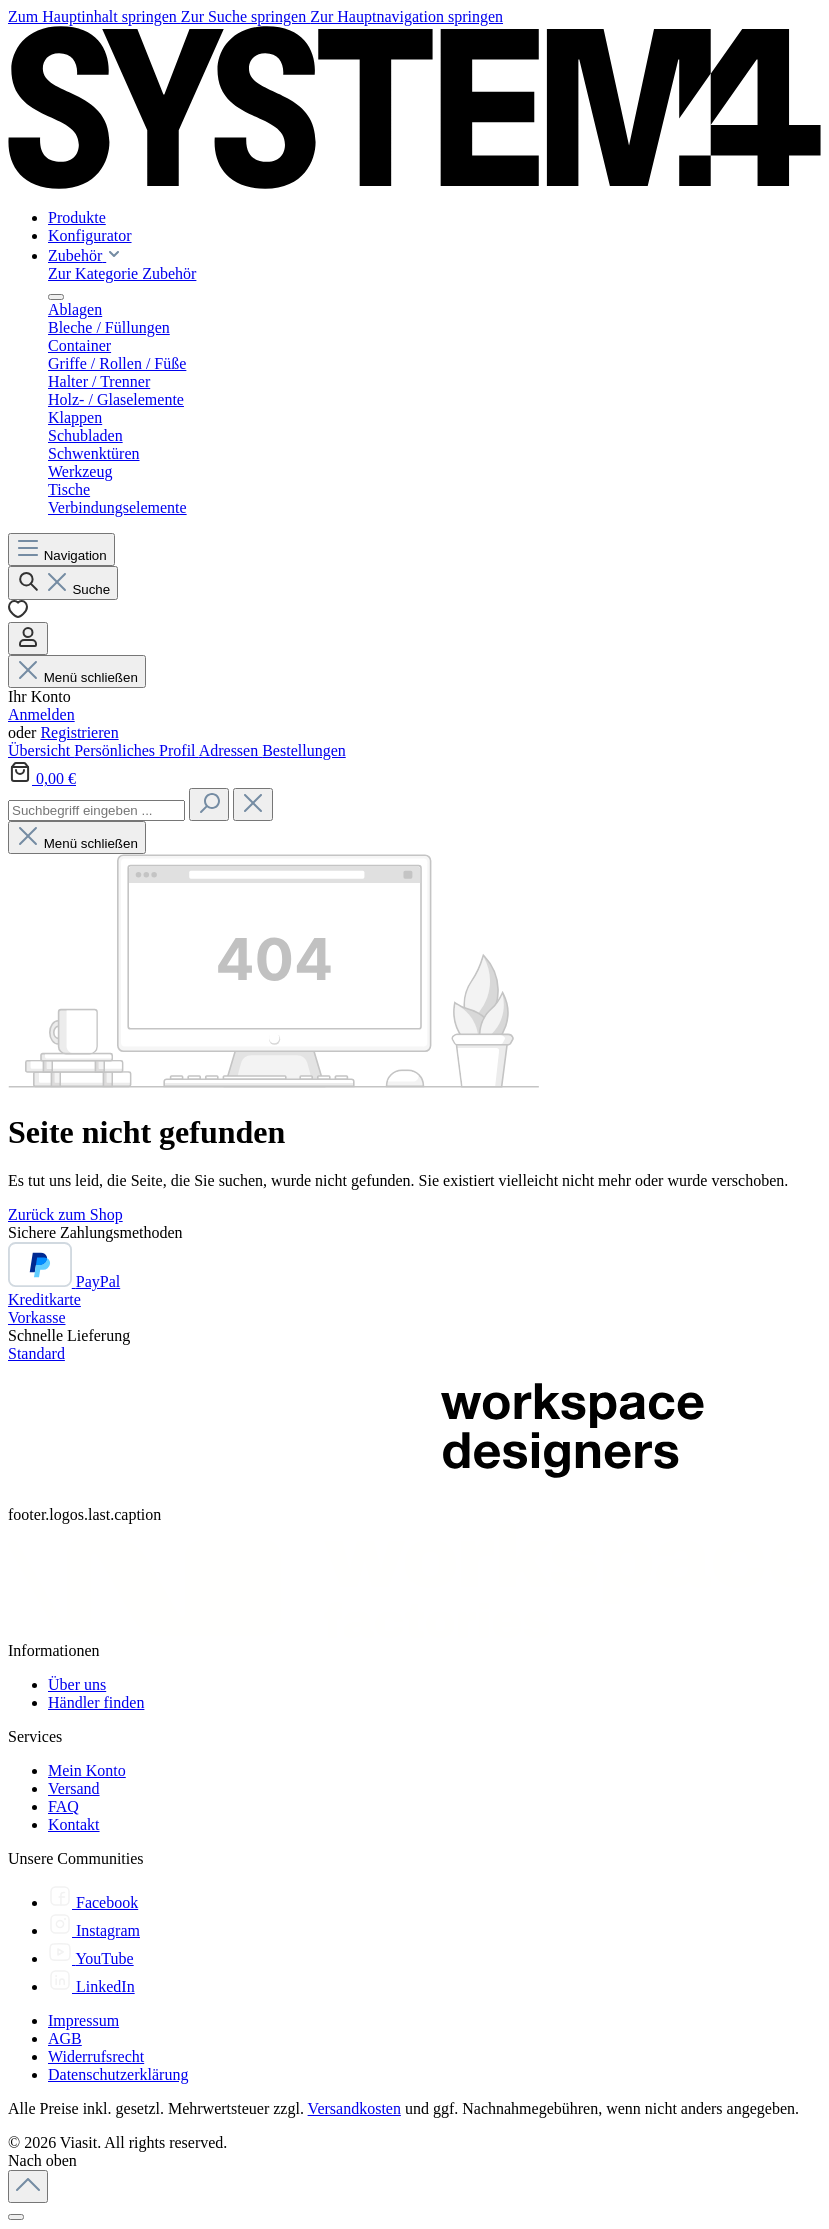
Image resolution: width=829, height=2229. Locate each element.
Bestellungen (304, 750)
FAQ (63, 1806)
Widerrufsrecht (96, 2056)
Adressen (231, 750)
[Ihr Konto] (28, 638)
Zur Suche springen (245, 16)
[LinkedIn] (91, 1986)
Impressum (83, 2020)
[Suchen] (63, 583)
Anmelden (41, 714)
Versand (74, 1788)
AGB (65, 2038)
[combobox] (96, 810)
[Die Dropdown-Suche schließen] (253, 804)
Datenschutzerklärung (118, 2074)
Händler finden (96, 1702)
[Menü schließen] (56, 297)
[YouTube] (91, 1958)
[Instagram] (94, 1930)
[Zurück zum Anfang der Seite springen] (28, 2186)
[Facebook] (93, 1902)
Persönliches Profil (136, 750)
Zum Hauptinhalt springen (94, 16)
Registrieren (79, 732)
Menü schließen (77, 677)
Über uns (77, 1684)
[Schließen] (16, 2217)
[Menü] (61, 549)
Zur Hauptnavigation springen (406, 16)
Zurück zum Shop (65, 1214)
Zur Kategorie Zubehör (122, 273)
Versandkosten (354, 2108)
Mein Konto (87, 1770)
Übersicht (41, 750)
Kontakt (74, 1824)
